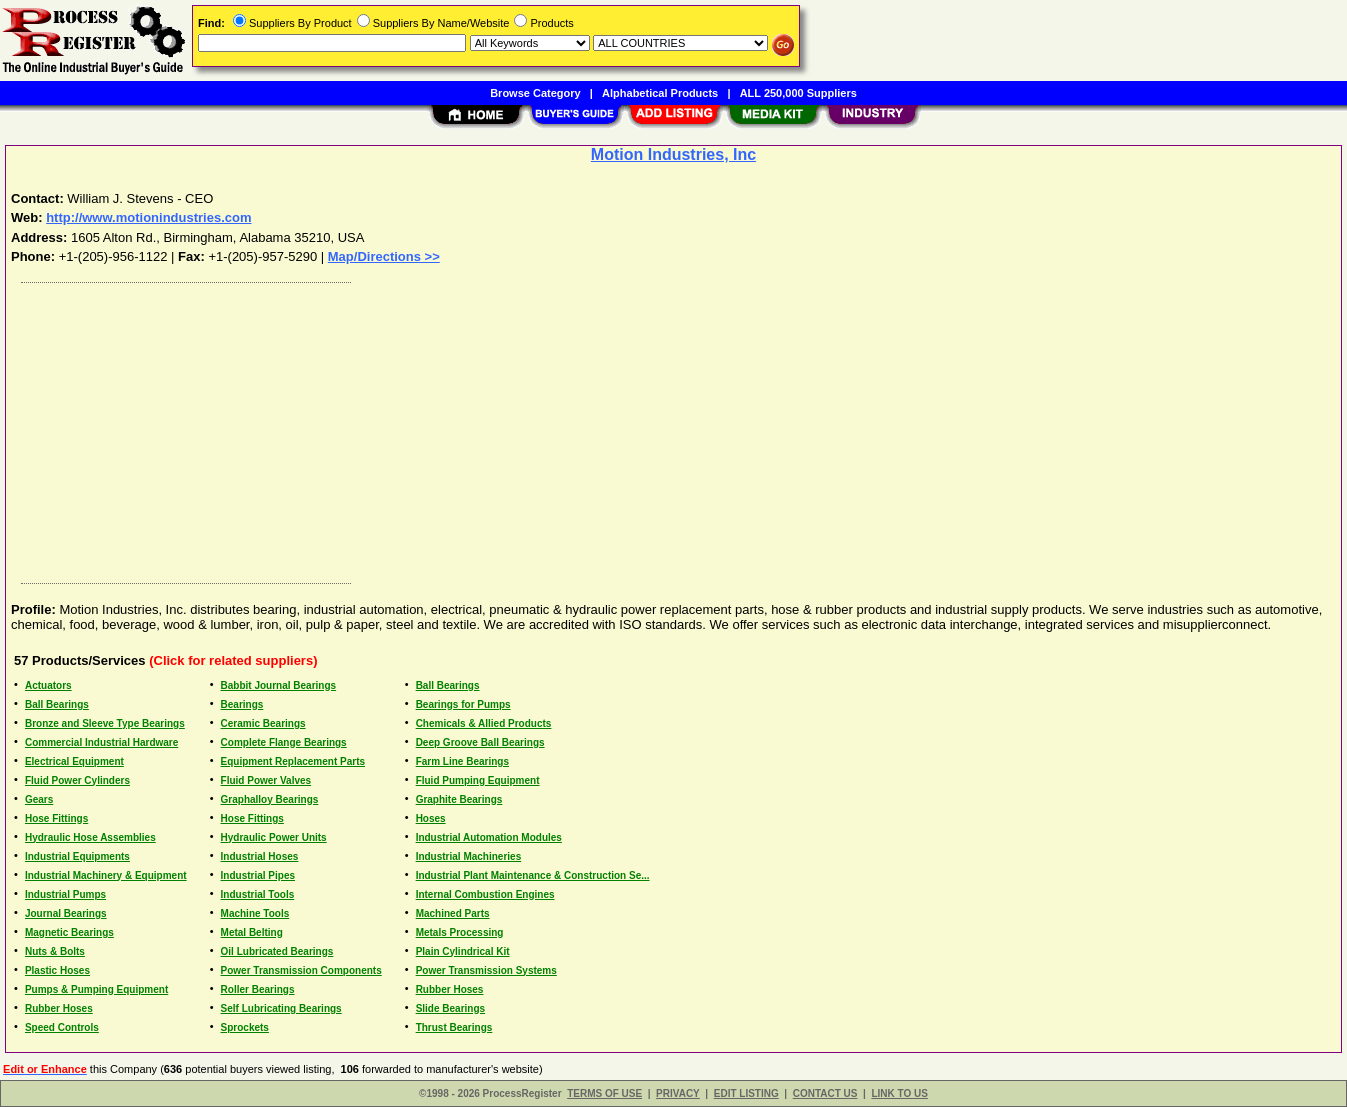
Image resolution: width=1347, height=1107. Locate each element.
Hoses (431, 818)
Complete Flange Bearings (284, 742)
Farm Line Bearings (462, 761)
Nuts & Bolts (55, 951)
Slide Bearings (450, 1008)
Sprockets (245, 1027)
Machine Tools (255, 913)
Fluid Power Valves (266, 780)
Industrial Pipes (258, 875)
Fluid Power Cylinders (77, 780)
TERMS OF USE (604, 1093)
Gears (39, 799)
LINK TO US (899, 1093)
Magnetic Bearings (69, 932)
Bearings (242, 704)
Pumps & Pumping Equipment (96, 989)
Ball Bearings (448, 685)
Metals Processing (460, 932)
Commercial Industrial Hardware (101, 742)
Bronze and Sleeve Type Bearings (105, 723)
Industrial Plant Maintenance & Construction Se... (533, 875)
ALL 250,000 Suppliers (798, 93)
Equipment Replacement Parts (293, 761)
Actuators (48, 685)
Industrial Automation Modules (489, 837)
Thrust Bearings (454, 1027)
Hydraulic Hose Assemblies (90, 837)
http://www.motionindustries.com (148, 217)
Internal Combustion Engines (485, 894)
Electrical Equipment (74, 761)
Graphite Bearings (459, 799)
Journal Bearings (66, 913)
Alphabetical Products (660, 93)
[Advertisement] (613, 428)
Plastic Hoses (57, 970)
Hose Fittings (56, 818)
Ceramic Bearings (263, 723)
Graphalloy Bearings (270, 799)
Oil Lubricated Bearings (277, 951)
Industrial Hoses (260, 856)
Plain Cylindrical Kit (463, 951)
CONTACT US (825, 1093)
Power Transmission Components (301, 970)
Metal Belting (252, 932)
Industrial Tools (258, 894)
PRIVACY (678, 1093)
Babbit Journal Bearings (279, 685)
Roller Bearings (258, 989)
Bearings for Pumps (463, 704)
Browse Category (535, 93)
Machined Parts (453, 913)
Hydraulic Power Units (274, 837)
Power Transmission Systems (486, 970)
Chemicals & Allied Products (484, 723)
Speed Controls (62, 1027)
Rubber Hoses (450, 989)
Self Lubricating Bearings (281, 1008)
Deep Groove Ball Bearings (480, 742)
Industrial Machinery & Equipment (106, 875)
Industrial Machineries (469, 856)
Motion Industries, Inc (673, 154)
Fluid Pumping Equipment (478, 780)
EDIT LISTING (746, 1093)
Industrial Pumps (65, 894)
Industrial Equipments (77, 856)
